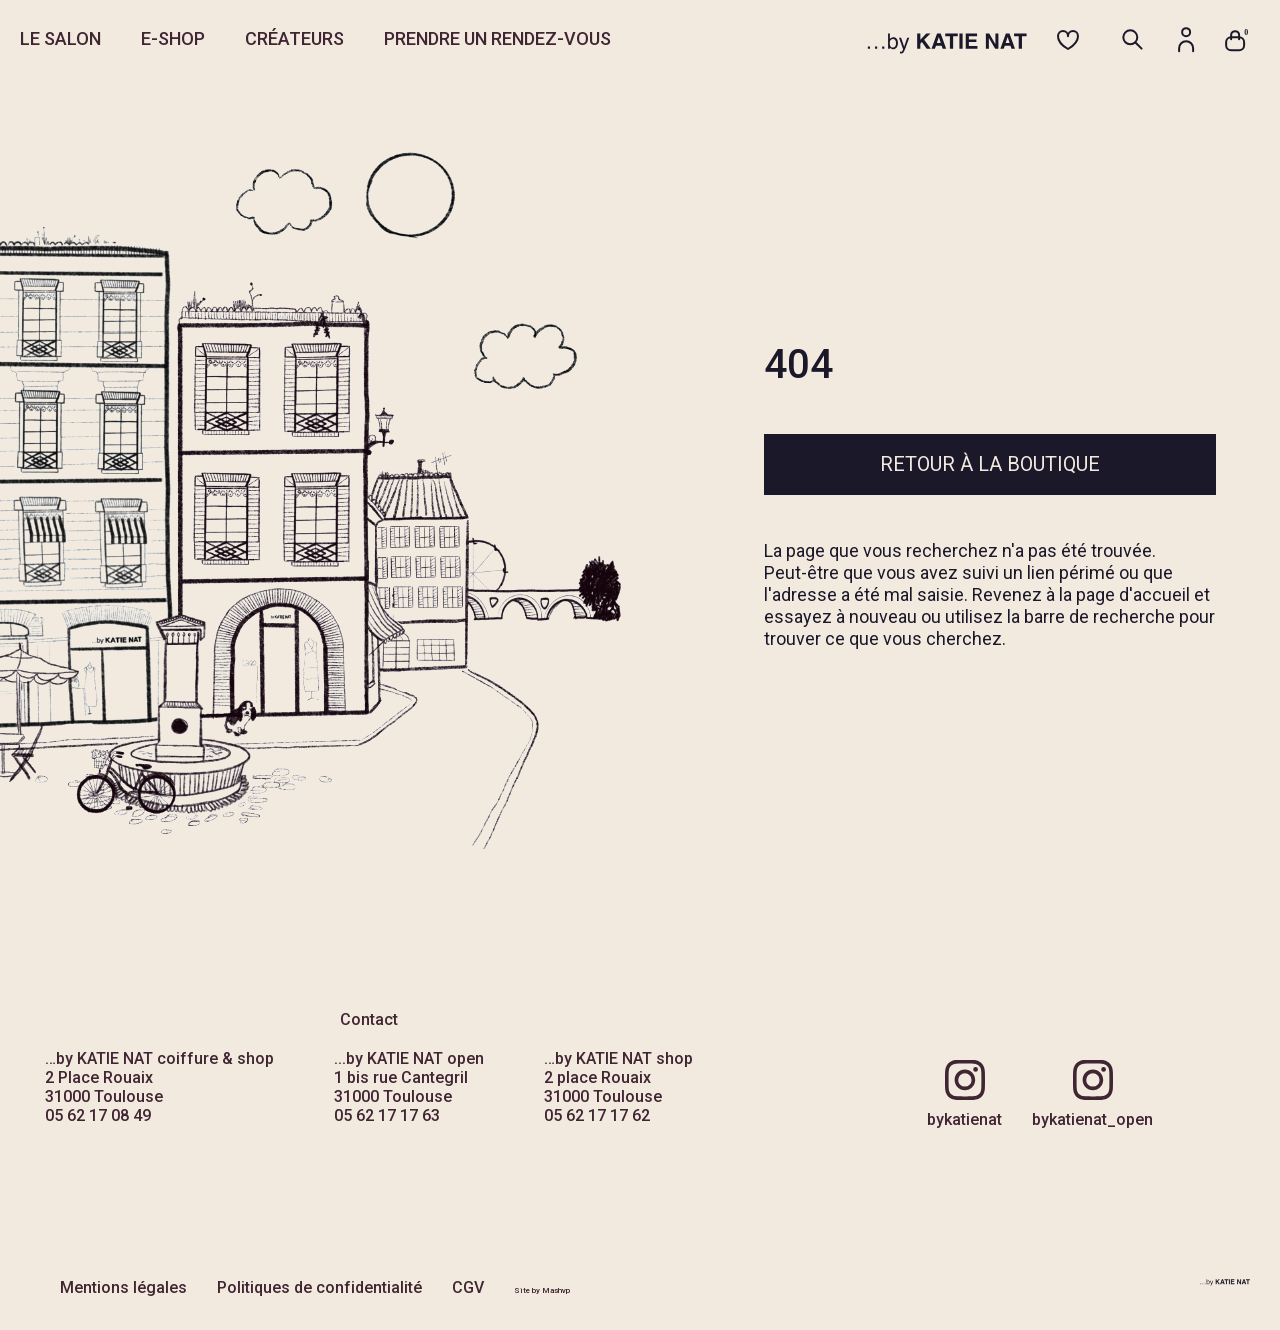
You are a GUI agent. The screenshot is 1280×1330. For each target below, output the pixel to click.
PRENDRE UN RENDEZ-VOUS (497, 38)
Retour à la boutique (990, 464)
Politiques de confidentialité (319, 1287)
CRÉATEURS (294, 38)
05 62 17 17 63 (387, 1115)
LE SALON (60, 38)
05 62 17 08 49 (98, 1115)
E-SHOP (173, 38)
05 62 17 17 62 (597, 1115)
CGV (468, 1287)
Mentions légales (123, 1287)
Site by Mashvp (542, 1290)
